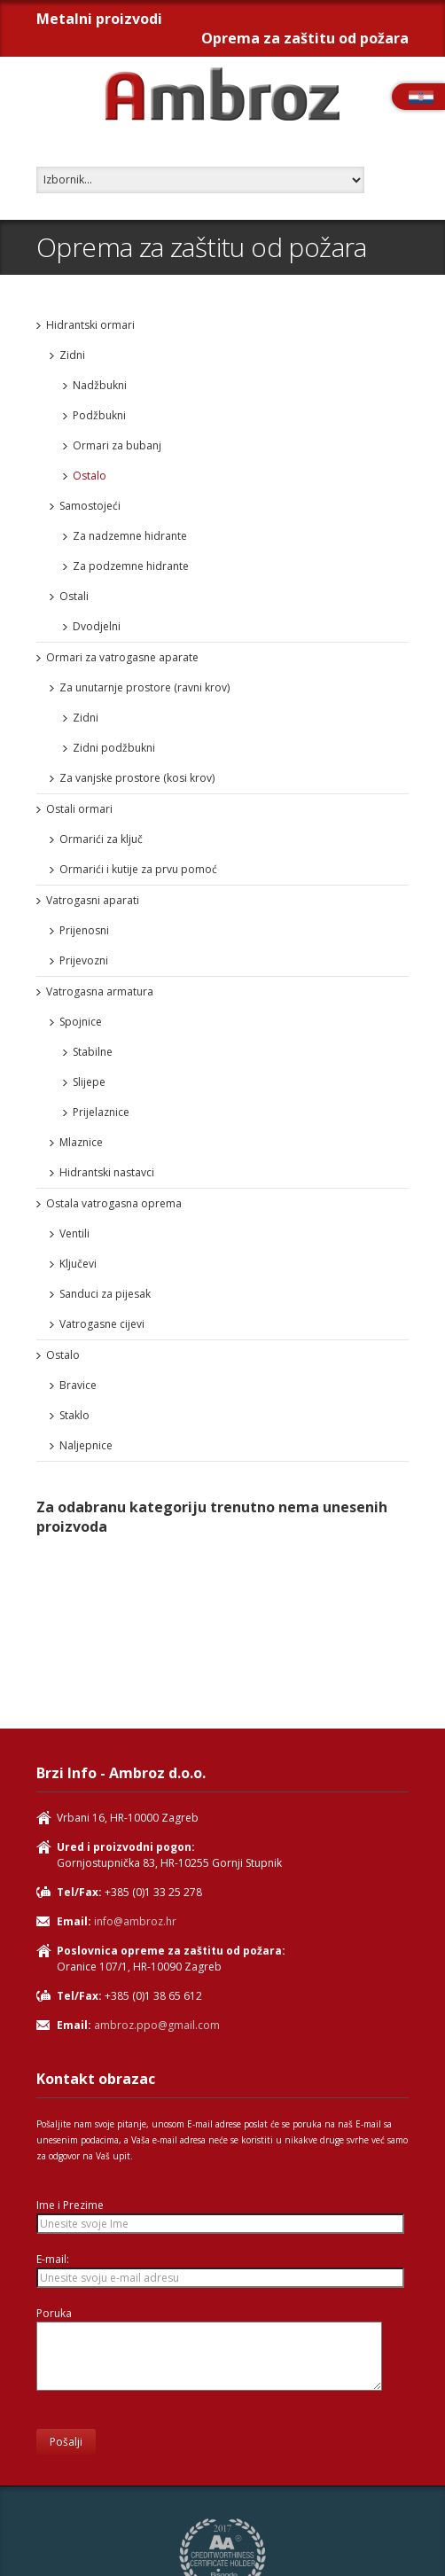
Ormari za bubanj (117, 445)
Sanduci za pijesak (105, 1293)
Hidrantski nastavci (106, 1172)
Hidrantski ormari (90, 324)
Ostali (74, 596)
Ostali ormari (79, 808)
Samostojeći (90, 505)
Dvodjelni (97, 626)
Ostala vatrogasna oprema (114, 1203)
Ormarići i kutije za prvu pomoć (138, 869)
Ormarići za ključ (101, 839)
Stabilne (93, 1051)
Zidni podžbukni (114, 747)
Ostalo (89, 475)
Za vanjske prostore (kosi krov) (137, 777)
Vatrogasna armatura (99, 991)
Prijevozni (83, 960)
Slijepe (89, 1081)
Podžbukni (99, 415)
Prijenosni (84, 930)
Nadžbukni (100, 385)
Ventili (74, 1233)
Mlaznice (81, 1142)
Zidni (72, 355)
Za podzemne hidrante (131, 566)
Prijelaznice (101, 1112)
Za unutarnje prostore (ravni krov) (144, 687)
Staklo (74, 1415)
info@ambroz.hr (135, 1921)
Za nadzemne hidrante (130, 535)
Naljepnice (86, 1445)
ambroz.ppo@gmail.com (157, 2025)
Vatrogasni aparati (92, 900)
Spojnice (80, 1021)
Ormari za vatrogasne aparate (122, 657)
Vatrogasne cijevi (101, 1323)
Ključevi (78, 1263)
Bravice (78, 1385)
